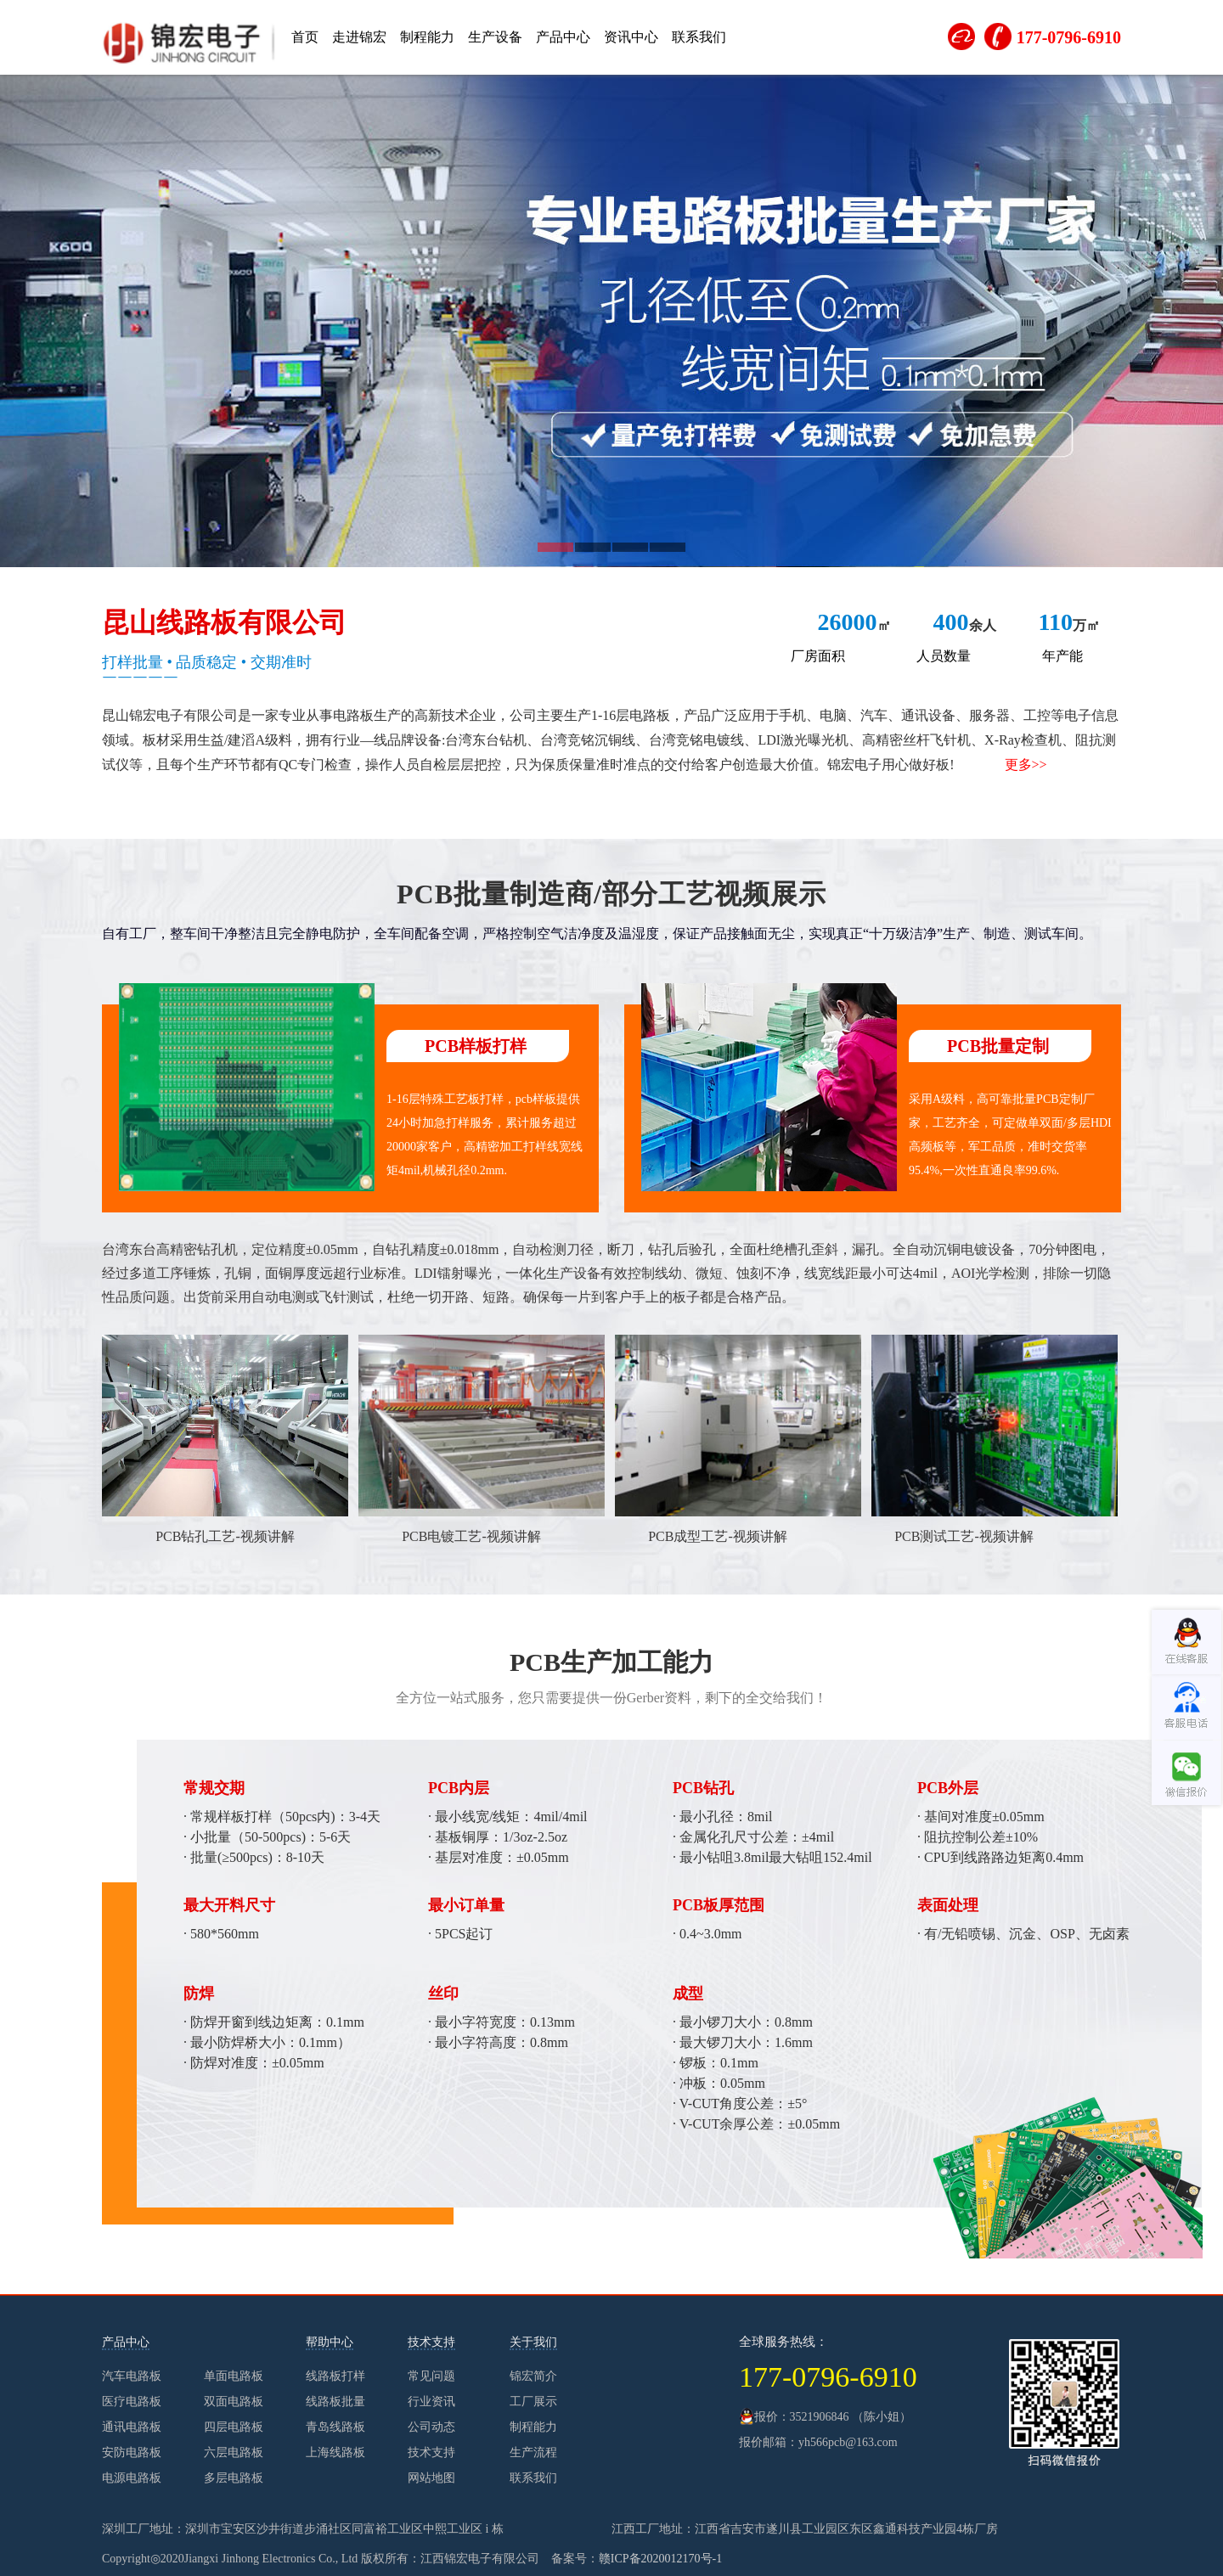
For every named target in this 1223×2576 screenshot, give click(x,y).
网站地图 (431, 2478)
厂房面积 (818, 656)
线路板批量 (335, 2401)
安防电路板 (131, 2452)
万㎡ (1069, 625)
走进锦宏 (359, 37)
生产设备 (495, 37)
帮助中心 (329, 2342)
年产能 (1062, 656)
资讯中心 (631, 37)
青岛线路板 (335, 2427)
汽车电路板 (131, 2376)
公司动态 (431, 2427)
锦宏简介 (533, 2376)
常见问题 (431, 2376)
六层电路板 (233, 2452)
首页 (304, 37)
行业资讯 (431, 2401)
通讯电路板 (131, 2427)
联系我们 (699, 37)
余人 (964, 625)
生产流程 (533, 2452)
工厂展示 (533, 2401)
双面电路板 (233, 2401)
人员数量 (943, 656)
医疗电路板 (131, 2401)
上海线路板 (335, 2452)
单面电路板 (233, 2376)
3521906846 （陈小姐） (851, 2416)
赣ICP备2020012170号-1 (660, 2558)
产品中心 (563, 37)
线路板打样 (335, 2376)
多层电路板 (233, 2478)
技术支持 (431, 2342)
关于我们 (533, 2342)
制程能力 (427, 37)
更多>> (1026, 764)
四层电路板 (233, 2427)
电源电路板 (131, 2478)
